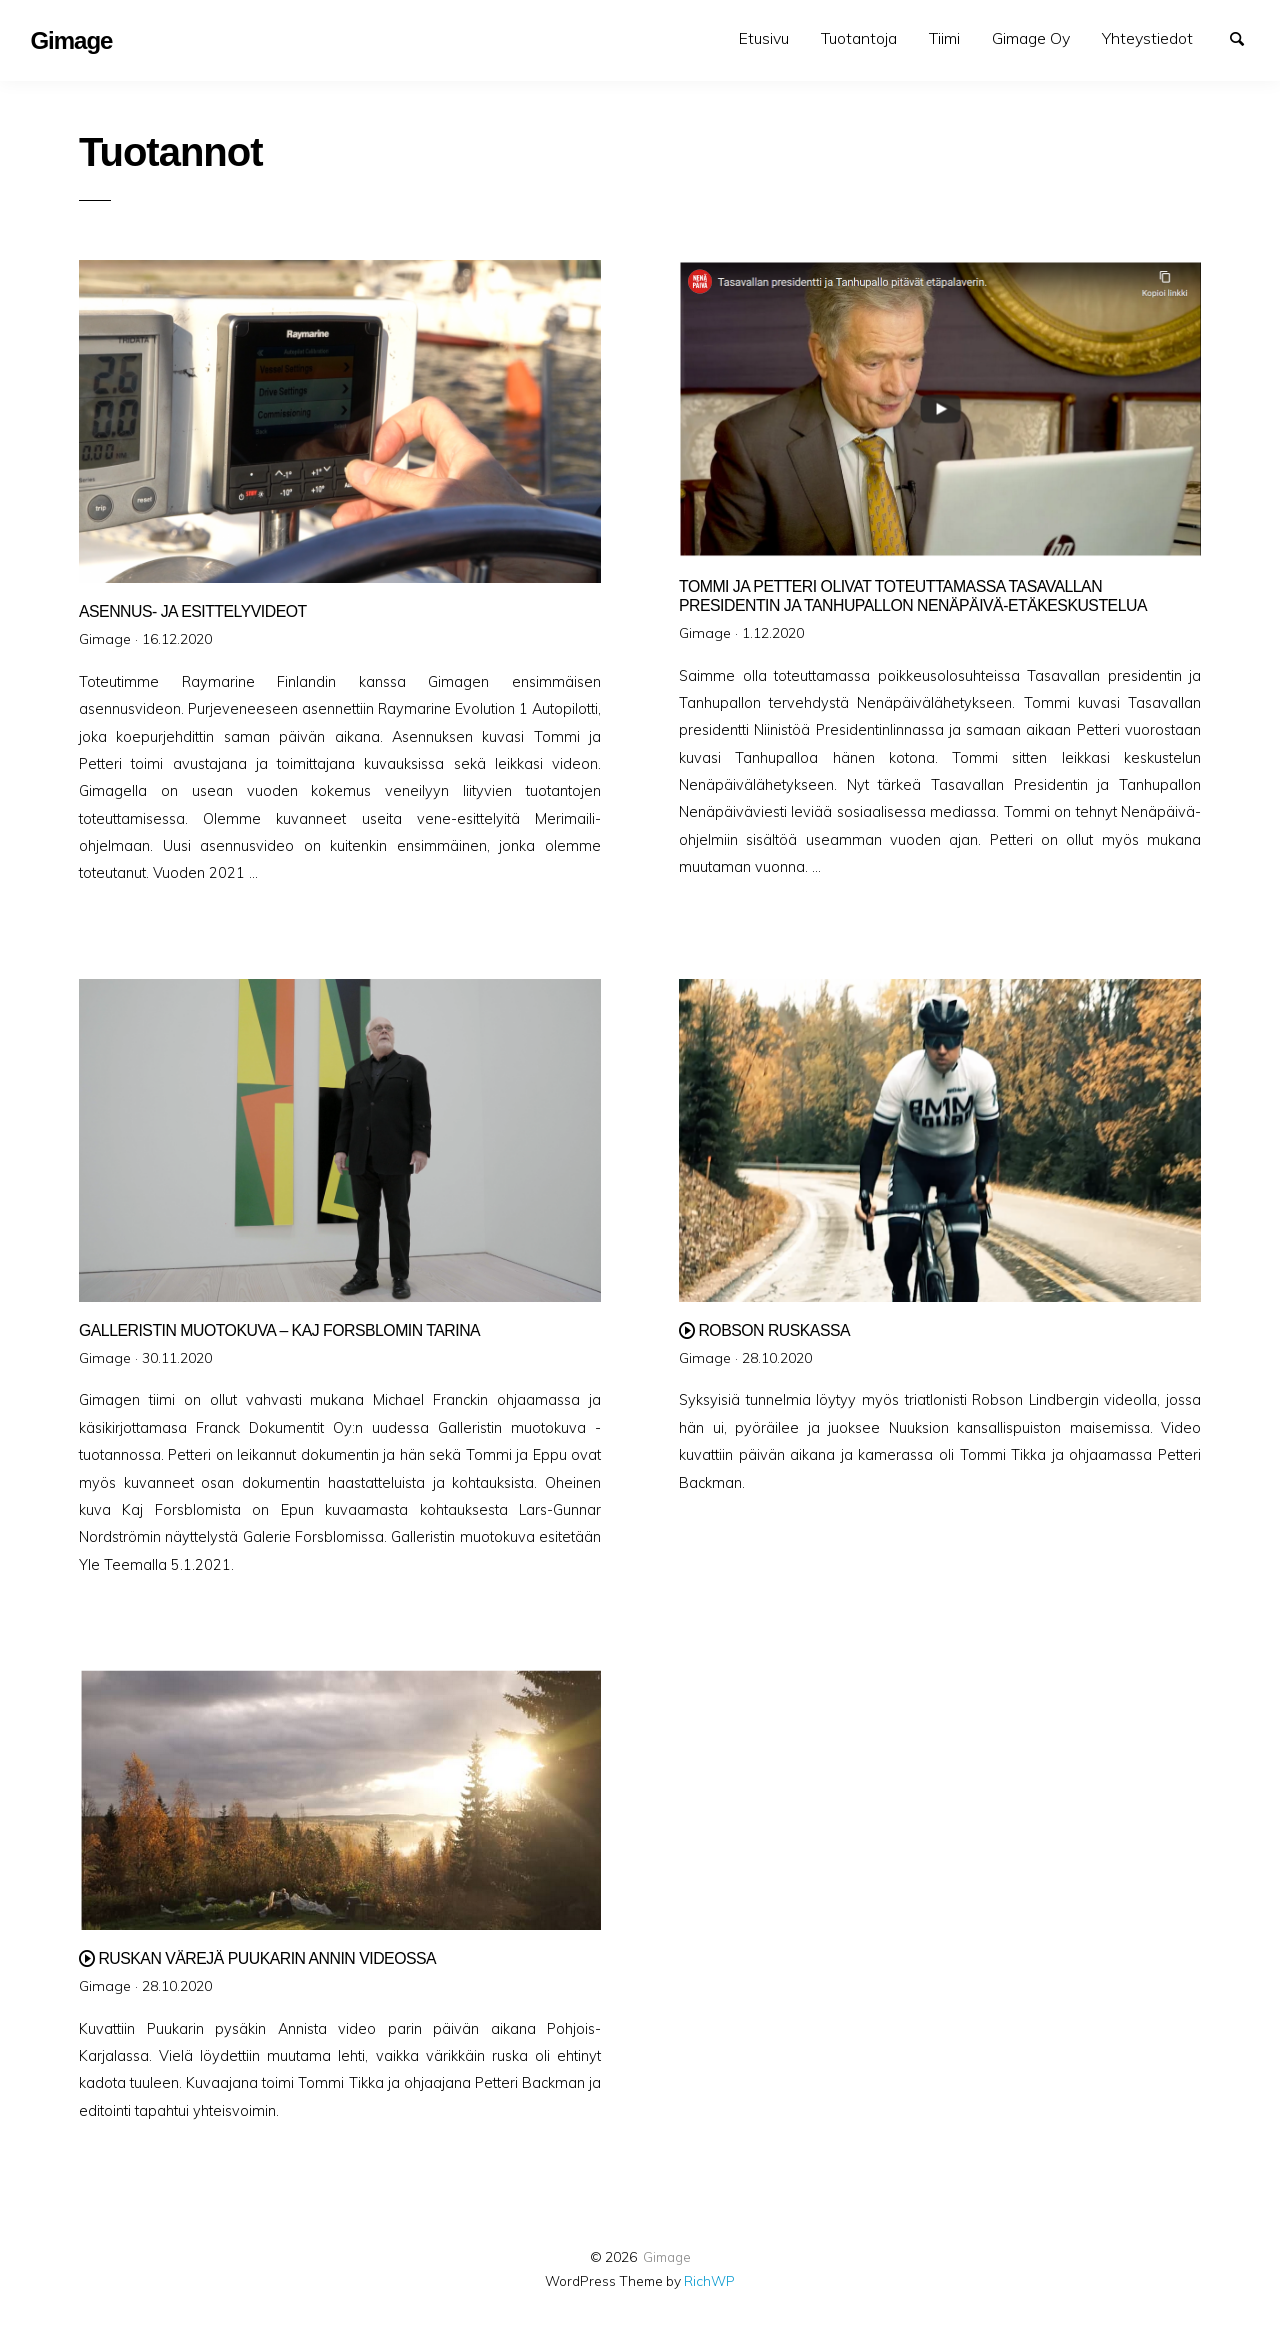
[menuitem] (764, 38)
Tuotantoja (859, 38)
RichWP (709, 2280)
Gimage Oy (1031, 38)
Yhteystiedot (1147, 38)
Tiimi (944, 38)
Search (1246, 37)
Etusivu (764, 38)
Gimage (667, 2256)
